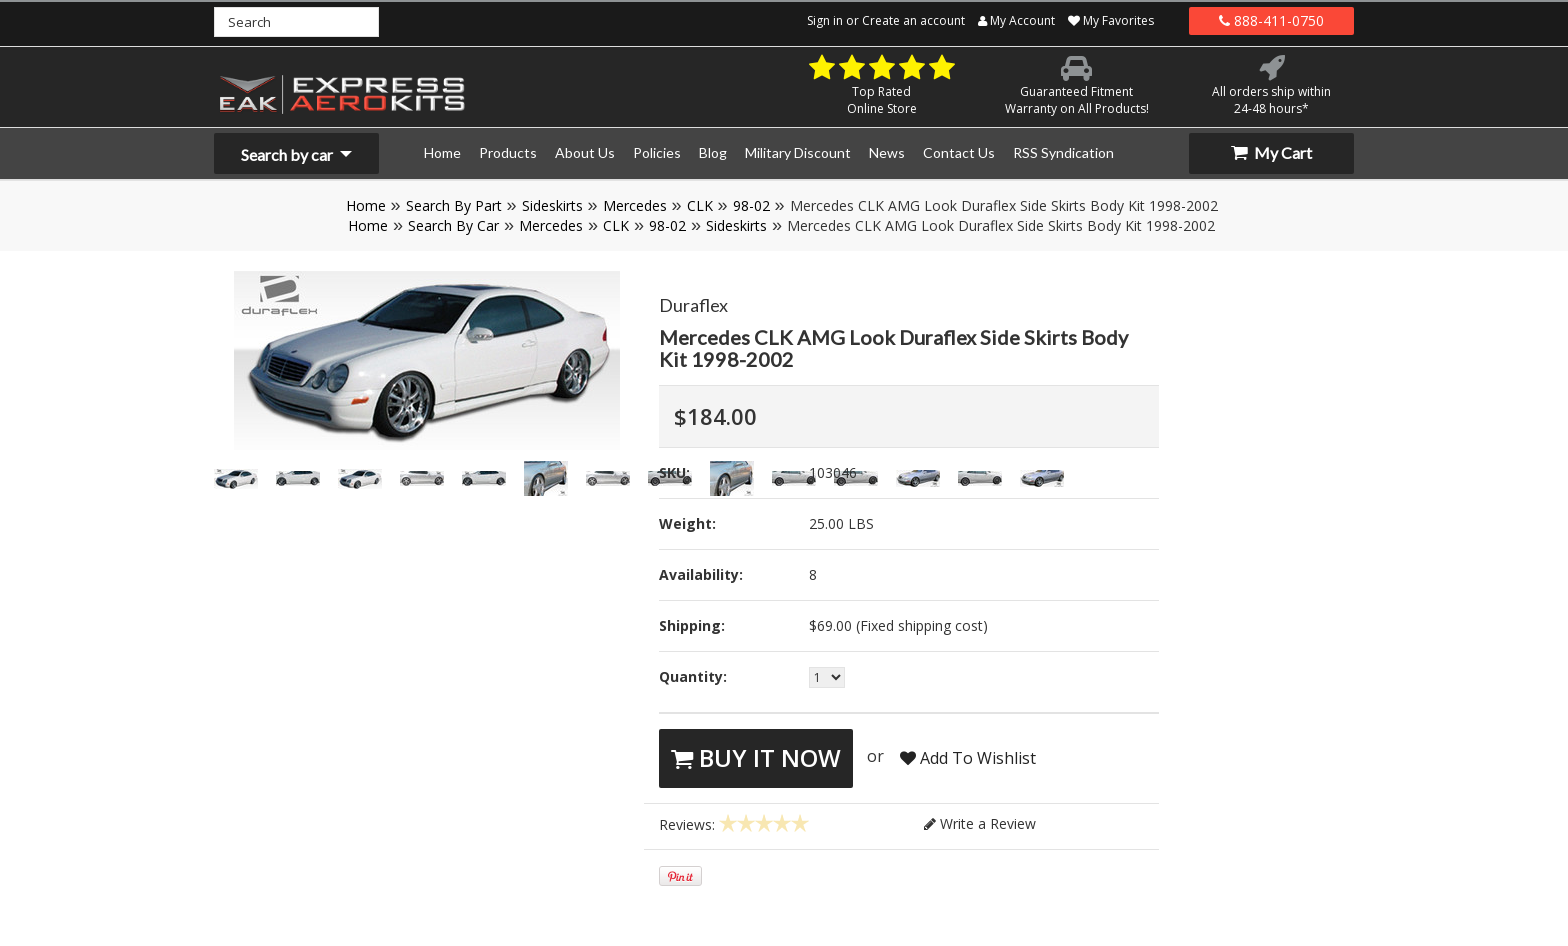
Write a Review (980, 823)
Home (366, 205)
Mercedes (635, 205)
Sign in (825, 20)
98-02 (751, 205)
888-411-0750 (1271, 20)
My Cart (1271, 152)
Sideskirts (552, 205)
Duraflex (693, 305)
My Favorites (1111, 20)
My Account (1016, 20)
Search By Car (453, 225)
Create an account (913, 20)
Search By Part (454, 205)
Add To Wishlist (968, 758)
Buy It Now (756, 757)
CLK (700, 205)
